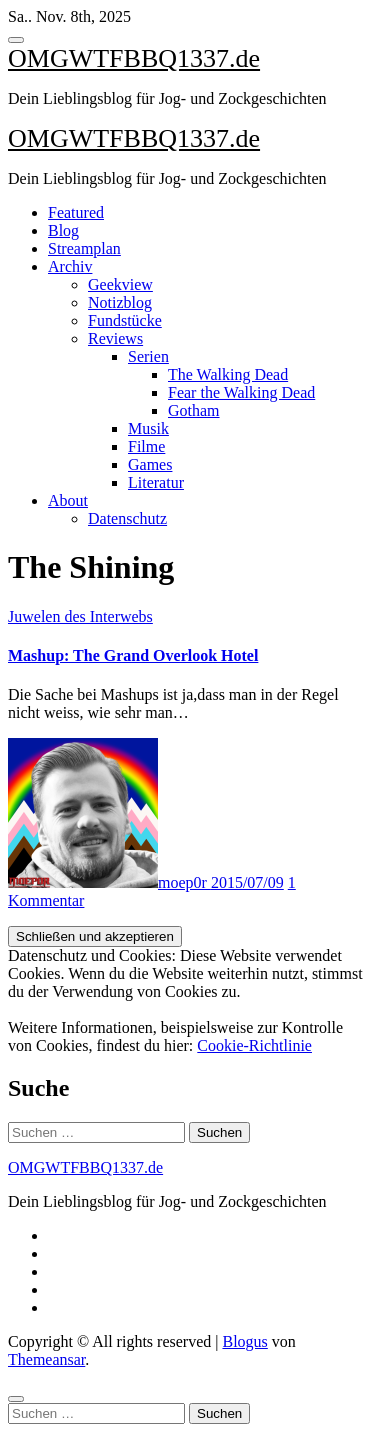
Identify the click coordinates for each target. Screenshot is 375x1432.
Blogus (244, 1341)
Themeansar (46, 1359)
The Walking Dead (228, 374)
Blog (63, 230)
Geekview (120, 284)
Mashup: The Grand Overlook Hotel (133, 655)
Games (150, 464)
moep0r (109, 882)
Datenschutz (127, 518)
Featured (76, 212)
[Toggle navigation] (16, 40)
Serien (148, 356)
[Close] (16, 1399)
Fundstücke (125, 320)
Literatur (156, 482)
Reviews (115, 338)
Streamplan (84, 248)
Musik (148, 428)
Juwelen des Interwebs (80, 616)
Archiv (70, 266)
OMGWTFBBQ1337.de (134, 58)
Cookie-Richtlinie (254, 1045)
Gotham (194, 410)
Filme (146, 446)
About (68, 500)
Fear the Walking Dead (241, 392)
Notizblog (120, 302)
